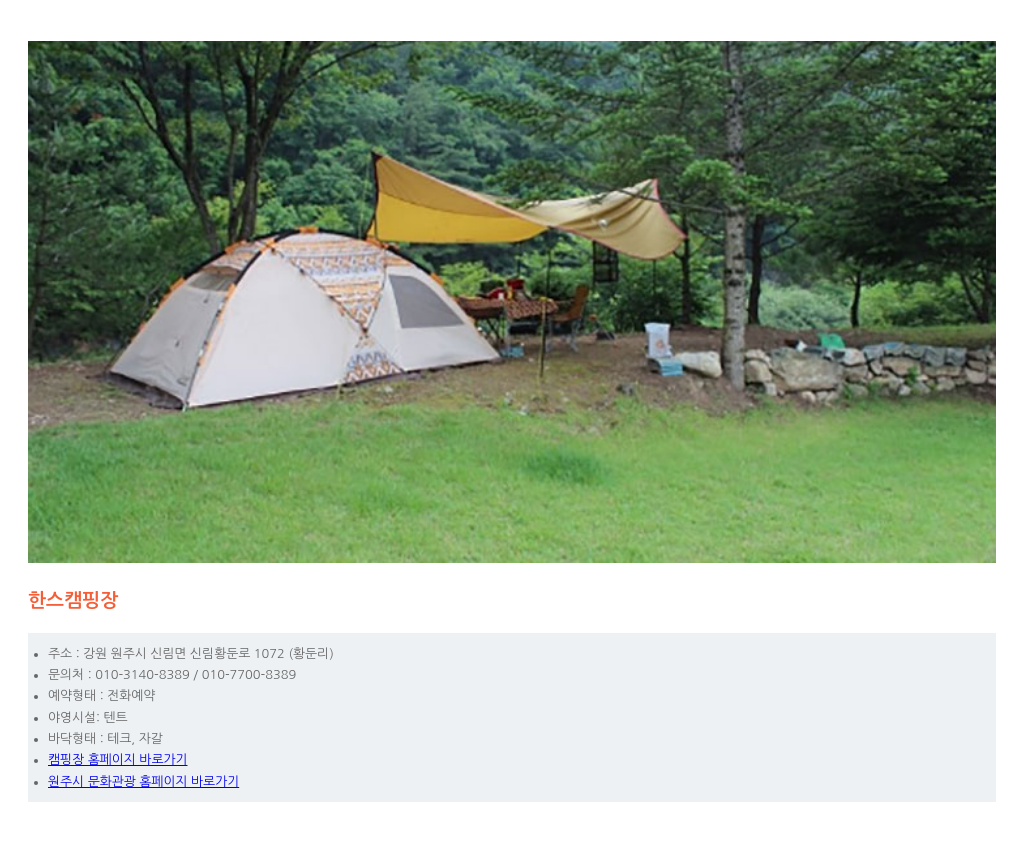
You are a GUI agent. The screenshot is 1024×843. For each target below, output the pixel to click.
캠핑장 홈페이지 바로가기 (118, 759)
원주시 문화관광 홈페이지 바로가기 (143, 781)
